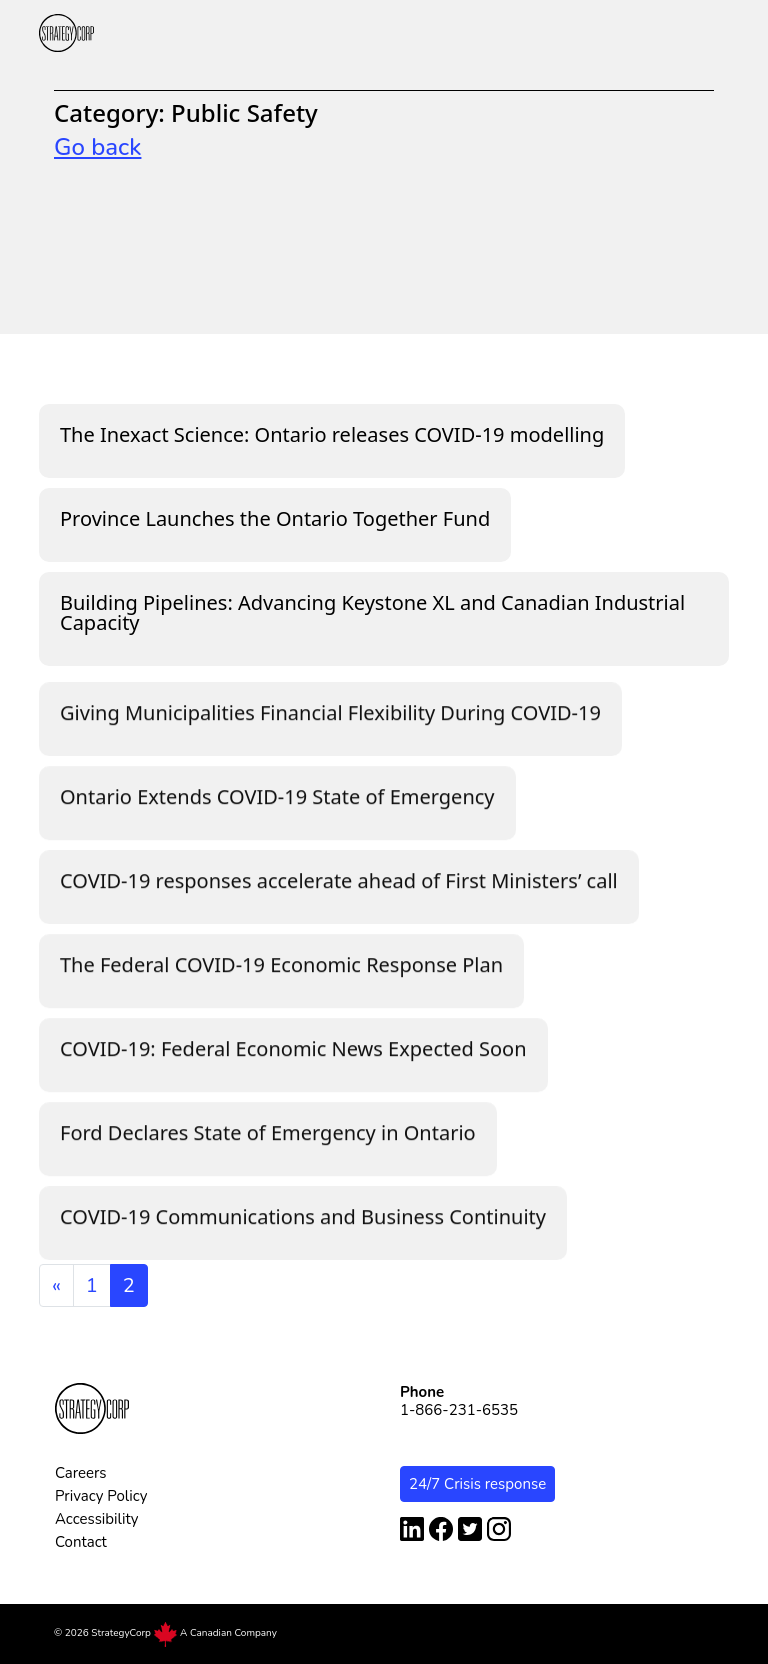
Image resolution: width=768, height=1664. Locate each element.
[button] (719, 33)
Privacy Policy (101, 1496)
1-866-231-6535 (459, 1410)
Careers (81, 1473)
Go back (97, 147)
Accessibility (97, 1519)
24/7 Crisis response (477, 1484)
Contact (81, 1542)
